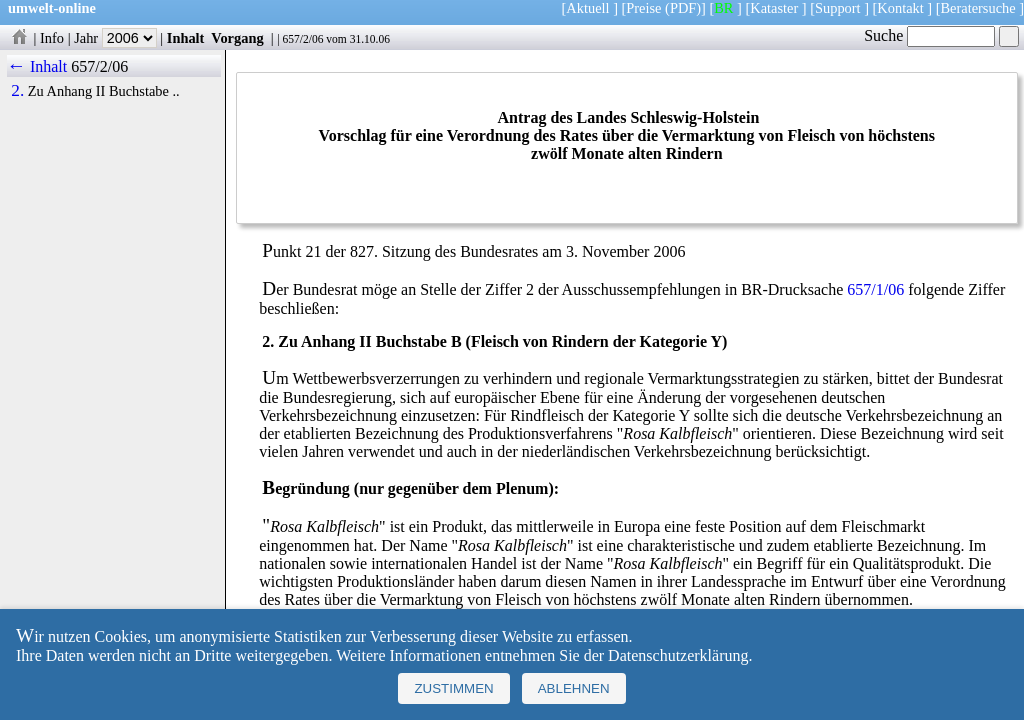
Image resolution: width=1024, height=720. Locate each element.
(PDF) (683, 8)
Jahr (115, 38)
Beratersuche (978, 8)
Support (838, 8)
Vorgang (237, 38)
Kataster (774, 8)
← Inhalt (37, 66)
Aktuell (587, 8)
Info (52, 38)
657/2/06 (302, 39)
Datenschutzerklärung (678, 655)
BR (723, 8)
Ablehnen (574, 688)
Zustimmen (453, 688)
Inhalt (186, 38)
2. (17, 91)
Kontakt (900, 8)
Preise (643, 8)
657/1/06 (875, 289)
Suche (929, 35)
